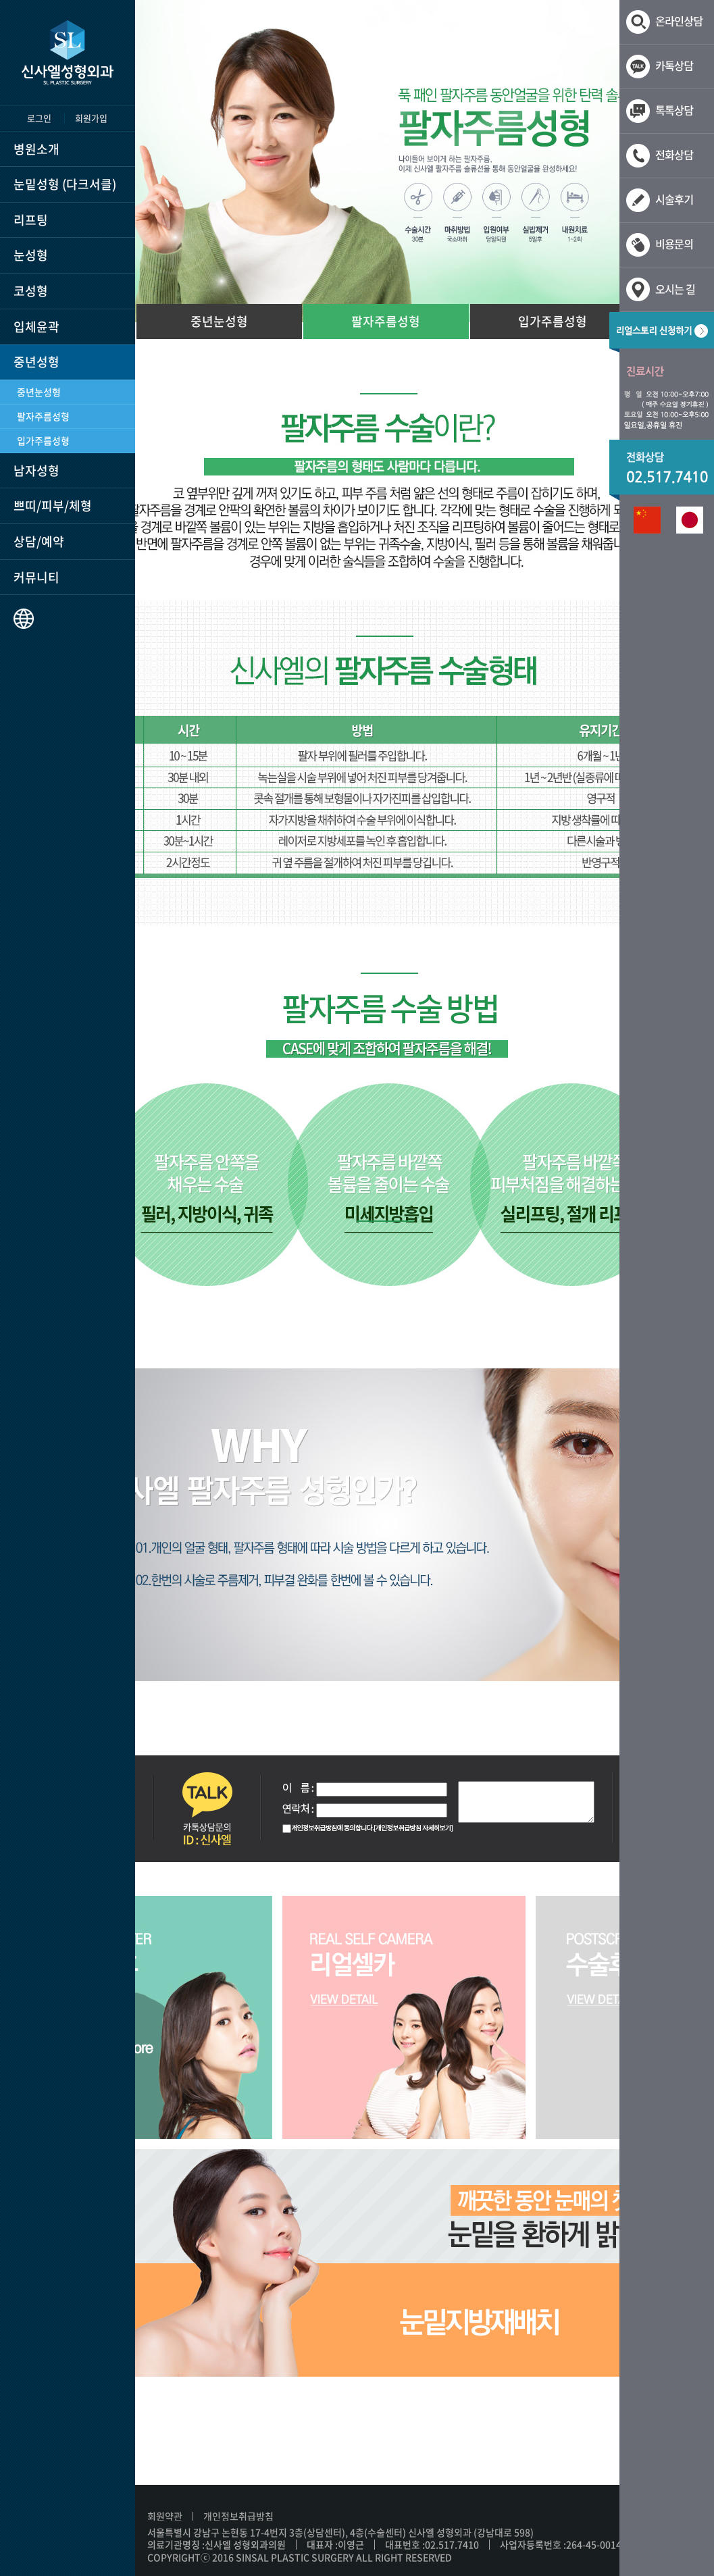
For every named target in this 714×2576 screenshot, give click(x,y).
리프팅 (31, 220)
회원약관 (164, 2516)
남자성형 (36, 470)
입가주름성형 (43, 440)
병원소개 (36, 149)
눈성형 (31, 255)
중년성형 (36, 362)
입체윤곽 (36, 326)
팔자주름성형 (43, 416)
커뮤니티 (36, 577)
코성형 (31, 291)
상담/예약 (39, 541)
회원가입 (91, 117)
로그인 (39, 117)
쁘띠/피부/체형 (53, 505)
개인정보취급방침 (238, 2516)
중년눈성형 (39, 391)
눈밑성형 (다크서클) (65, 184)
